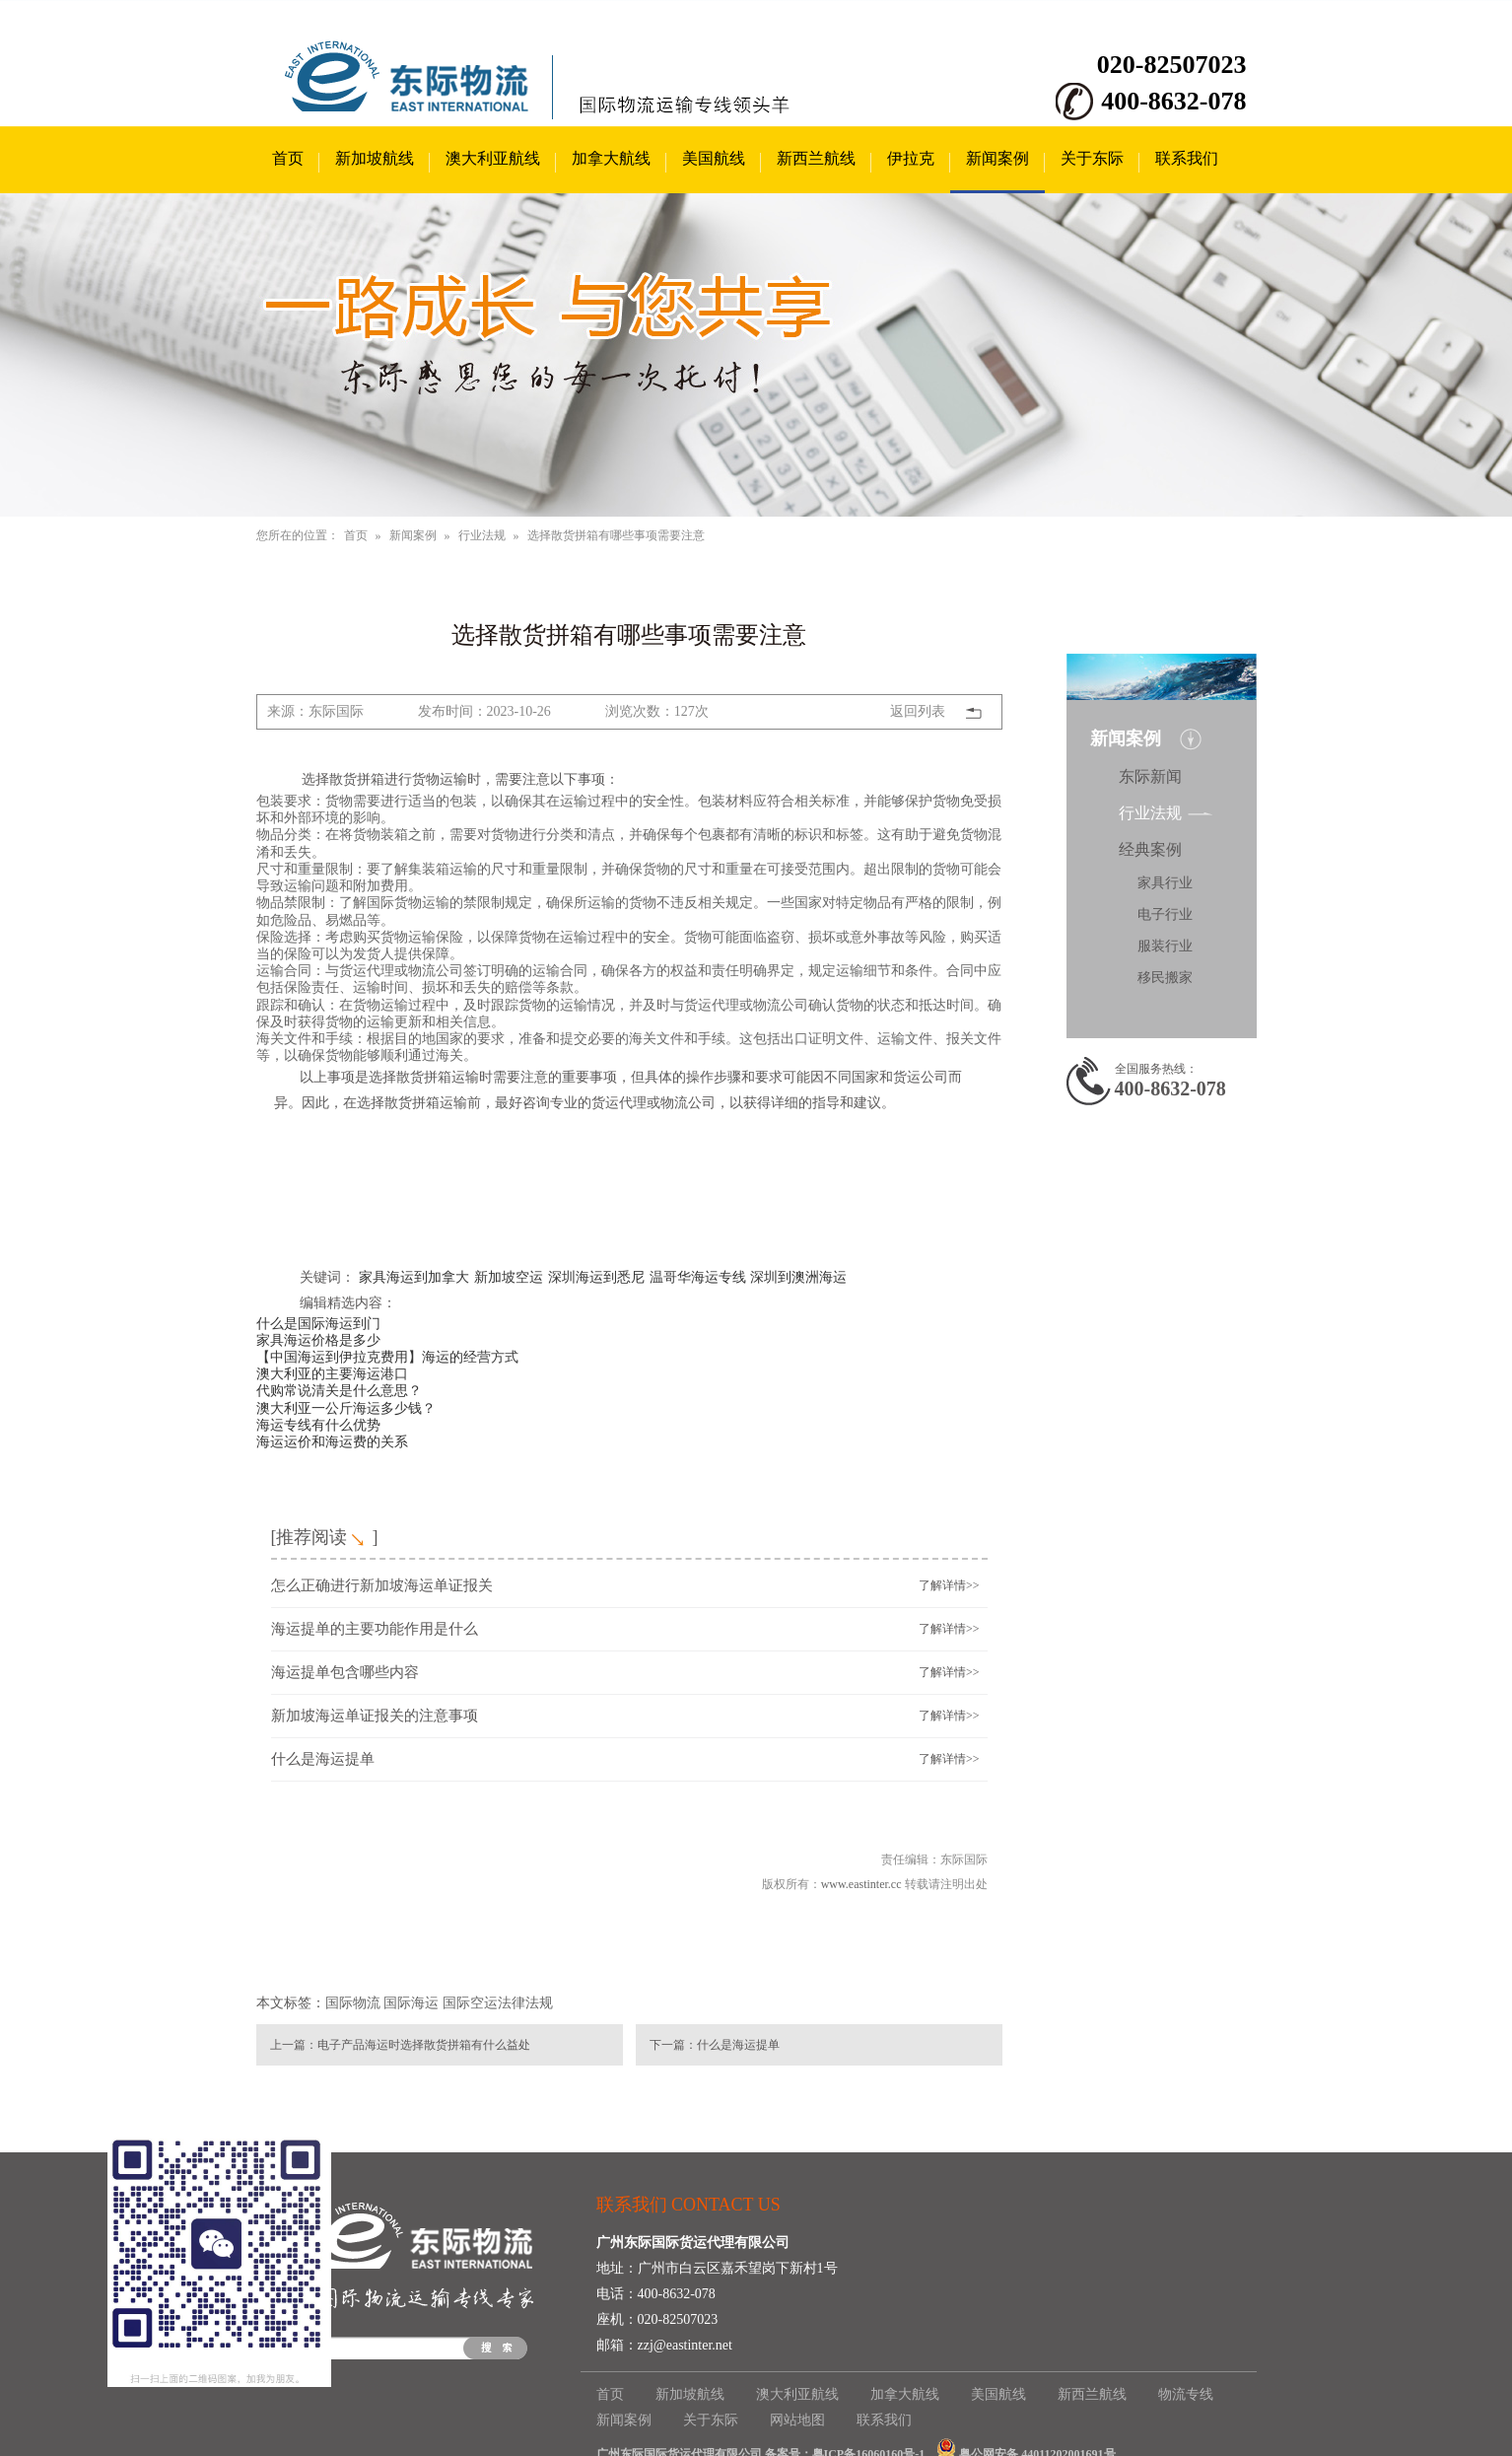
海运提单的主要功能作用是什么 (374, 1629)
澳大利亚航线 (493, 158)
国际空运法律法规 (498, 2003)
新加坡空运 (508, 1277)
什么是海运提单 (323, 1759)
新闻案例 (997, 158)
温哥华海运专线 (698, 1277)
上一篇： (293, 2045)
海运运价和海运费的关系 (332, 1441)
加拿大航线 (611, 158)
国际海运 (411, 2003)
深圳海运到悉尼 (596, 1277)
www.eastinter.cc (861, 1884)
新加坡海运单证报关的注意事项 (374, 1715)
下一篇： (673, 2045)
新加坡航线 (374, 158)
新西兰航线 (816, 158)
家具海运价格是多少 (318, 1340)
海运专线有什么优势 (318, 1425)
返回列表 (917, 711)
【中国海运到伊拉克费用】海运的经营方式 (387, 1357)
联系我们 (1186, 158)
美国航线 (713, 158)
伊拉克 (910, 158)
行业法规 (482, 535)
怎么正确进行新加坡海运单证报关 (382, 1585)
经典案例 (1150, 849)
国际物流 (352, 2003)
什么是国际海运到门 (318, 1323)
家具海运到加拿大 (414, 1277)
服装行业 (1165, 946)
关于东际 (1092, 158)
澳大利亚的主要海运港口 (332, 1373)
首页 (288, 158)
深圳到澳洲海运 (798, 1277)
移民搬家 (1165, 977)
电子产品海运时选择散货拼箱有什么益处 (423, 2045)
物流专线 (1185, 2394)
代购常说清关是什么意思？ (339, 1390)
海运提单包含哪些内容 (345, 1672)
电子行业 (1165, 914)
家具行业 (1165, 883)
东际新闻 (1150, 776)
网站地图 (797, 2420)
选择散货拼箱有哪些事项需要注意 (616, 535)
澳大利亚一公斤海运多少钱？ (346, 1408)
